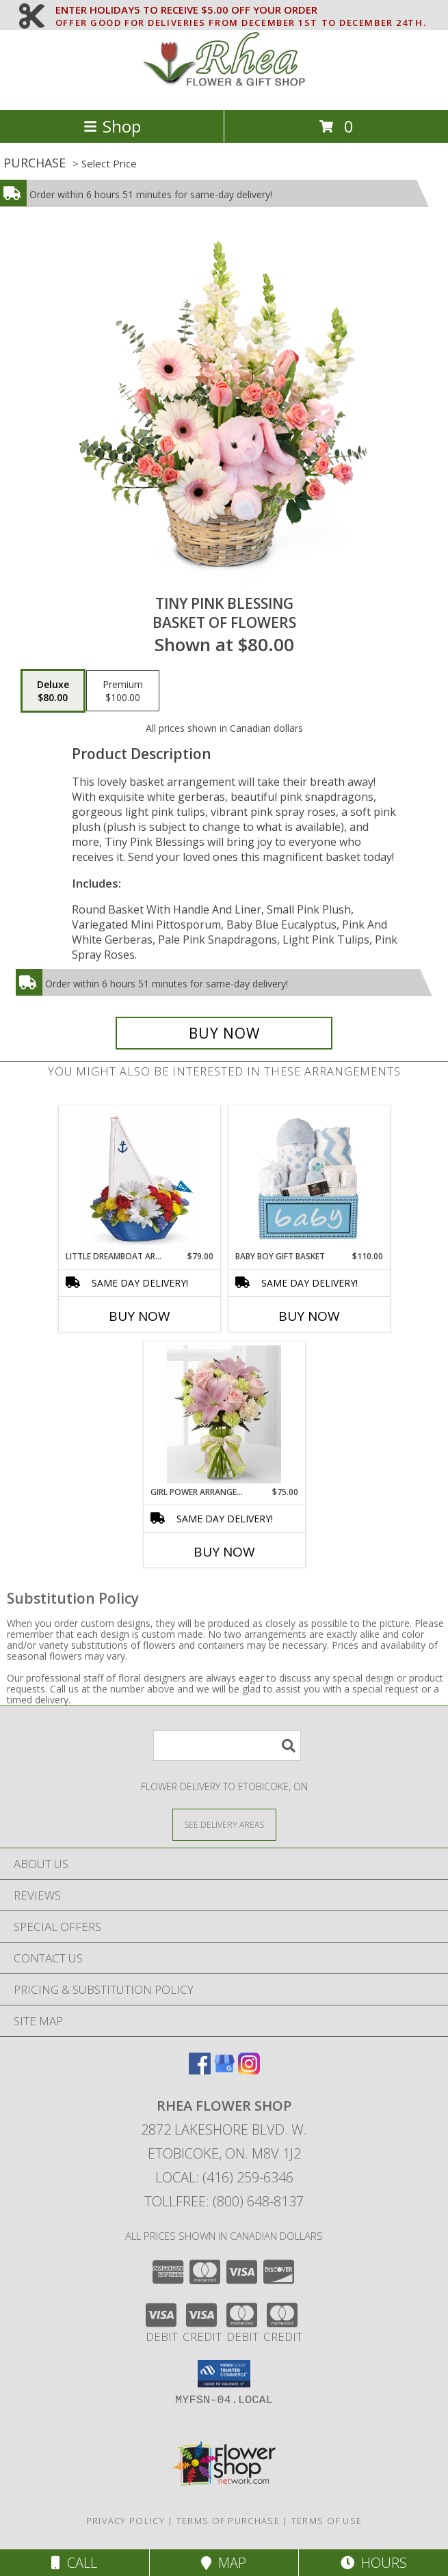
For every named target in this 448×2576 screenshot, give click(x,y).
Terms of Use (327, 2521)
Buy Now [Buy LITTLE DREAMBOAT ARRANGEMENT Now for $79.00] (139, 1316)
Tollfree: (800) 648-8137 (224, 2201)
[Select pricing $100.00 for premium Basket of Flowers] (123, 691)
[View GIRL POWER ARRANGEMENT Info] (224, 1414)
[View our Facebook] (200, 2070)
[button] (224, 2373)
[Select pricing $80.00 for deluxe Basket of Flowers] (53, 691)
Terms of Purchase (228, 2521)
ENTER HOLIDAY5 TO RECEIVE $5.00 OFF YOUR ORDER (240, 10)
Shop (112, 126)
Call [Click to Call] (74, 2562)
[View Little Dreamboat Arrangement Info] (139, 1179)
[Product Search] (227, 1745)
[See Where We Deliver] (224, 1824)
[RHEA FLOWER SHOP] (224, 89)
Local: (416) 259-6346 (224, 2177)
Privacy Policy (125, 2521)
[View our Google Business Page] (224, 2070)
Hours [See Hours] (374, 2562)
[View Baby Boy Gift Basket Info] (309, 1178)
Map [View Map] (223, 2562)
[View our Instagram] (249, 2070)
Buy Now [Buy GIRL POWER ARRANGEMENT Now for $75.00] (224, 1552)
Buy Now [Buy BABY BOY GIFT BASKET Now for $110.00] (309, 1316)
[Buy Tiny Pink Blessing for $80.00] (224, 1033)
